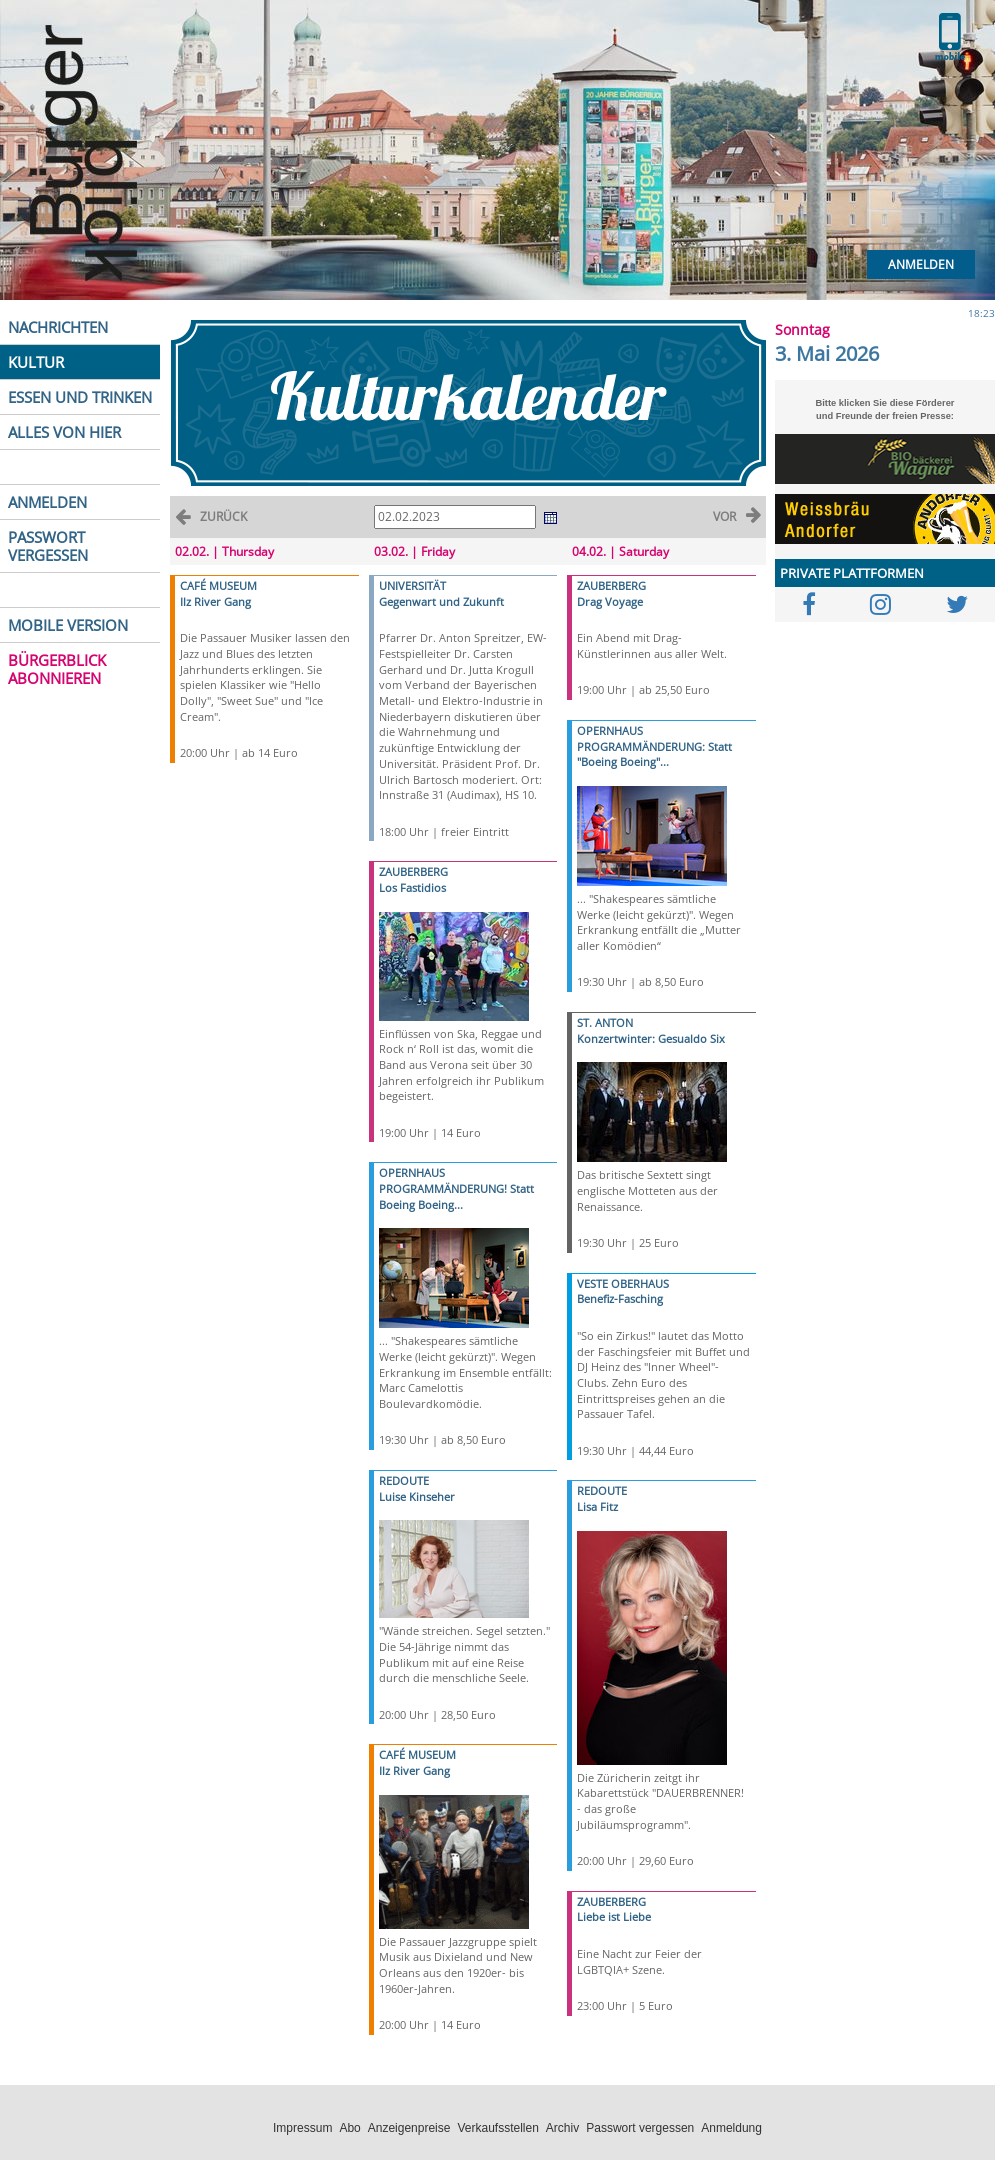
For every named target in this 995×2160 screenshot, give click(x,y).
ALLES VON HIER (64, 432)
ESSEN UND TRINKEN (80, 397)
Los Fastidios (412, 887)
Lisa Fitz (597, 1506)
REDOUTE (404, 1480)
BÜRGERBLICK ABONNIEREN (57, 669)
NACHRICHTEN (58, 327)
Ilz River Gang (215, 601)
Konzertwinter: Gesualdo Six (651, 1038)
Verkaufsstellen (497, 2128)
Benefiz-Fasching (620, 1298)
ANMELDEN (47, 502)
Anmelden (921, 264)
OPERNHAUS (412, 1172)
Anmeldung (731, 2128)
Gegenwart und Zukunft (441, 601)
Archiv (562, 2128)
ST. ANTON (605, 1022)
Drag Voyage (610, 601)
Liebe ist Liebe (614, 1916)
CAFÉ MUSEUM (218, 585)
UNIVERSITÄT (412, 585)
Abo (349, 2128)
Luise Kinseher (417, 1496)
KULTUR (36, 362)
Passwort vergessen (640, 2128)
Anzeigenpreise (409, 2128)
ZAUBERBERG (413, 871)
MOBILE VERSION (68, 625)
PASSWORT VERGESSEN (48, 546)
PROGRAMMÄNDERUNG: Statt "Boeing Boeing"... (654, 754)
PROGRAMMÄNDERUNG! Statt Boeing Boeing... (456, 1196)
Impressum (302, 2128)
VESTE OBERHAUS (623, 1283)
